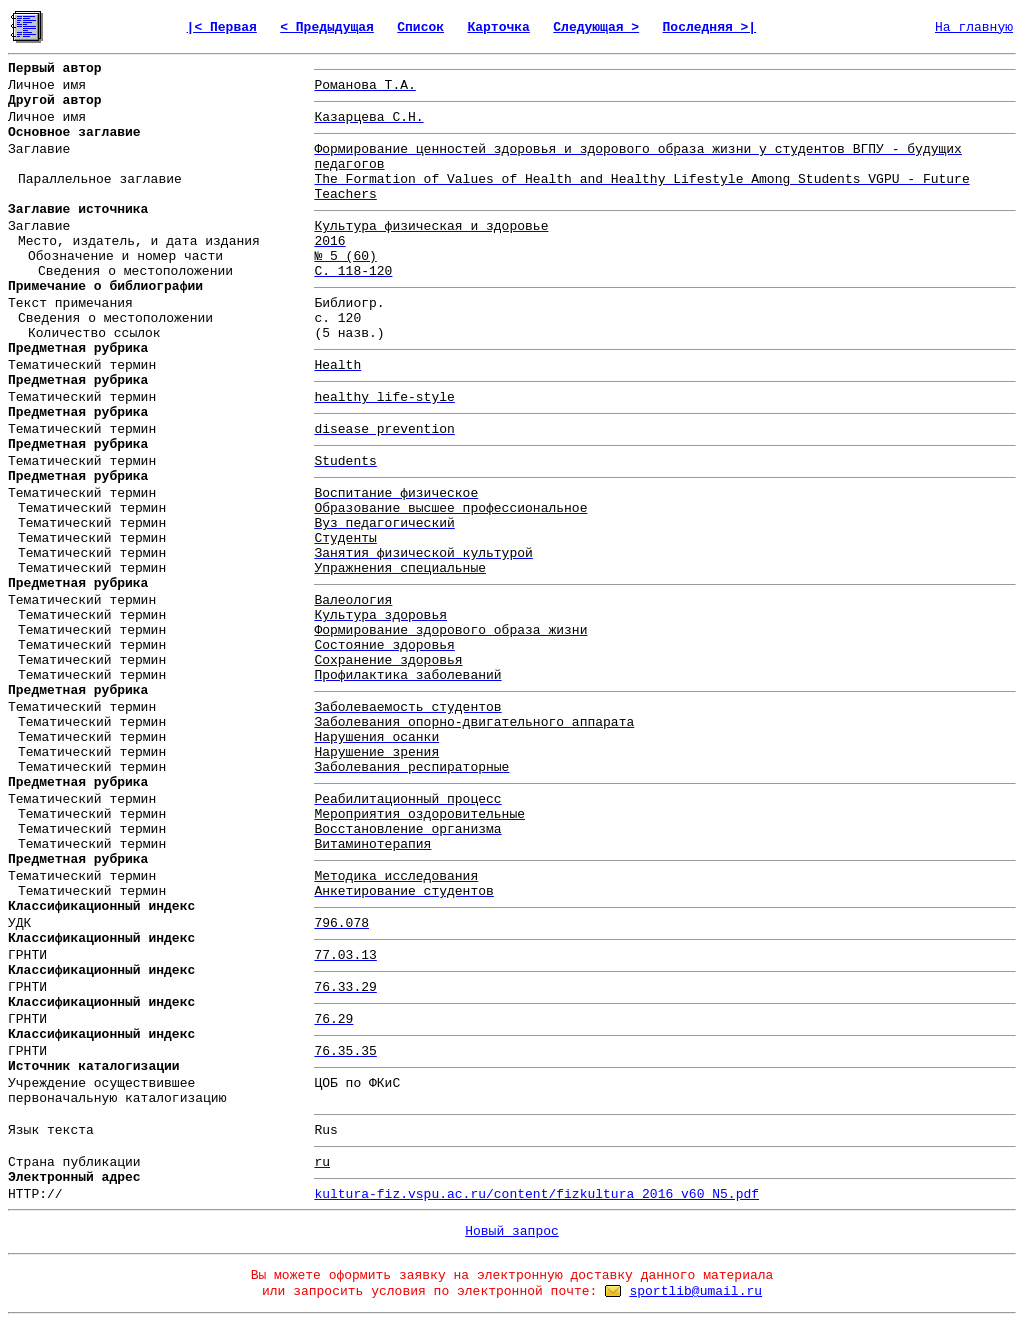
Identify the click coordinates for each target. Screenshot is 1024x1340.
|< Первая (222, 27)
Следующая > (596, 27)
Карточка (498, 27)
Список (420, 27)
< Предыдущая (327, 27)
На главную (974, 27)
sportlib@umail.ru (695, 1291)
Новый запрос (512, 1231)
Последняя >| (710, 27)
